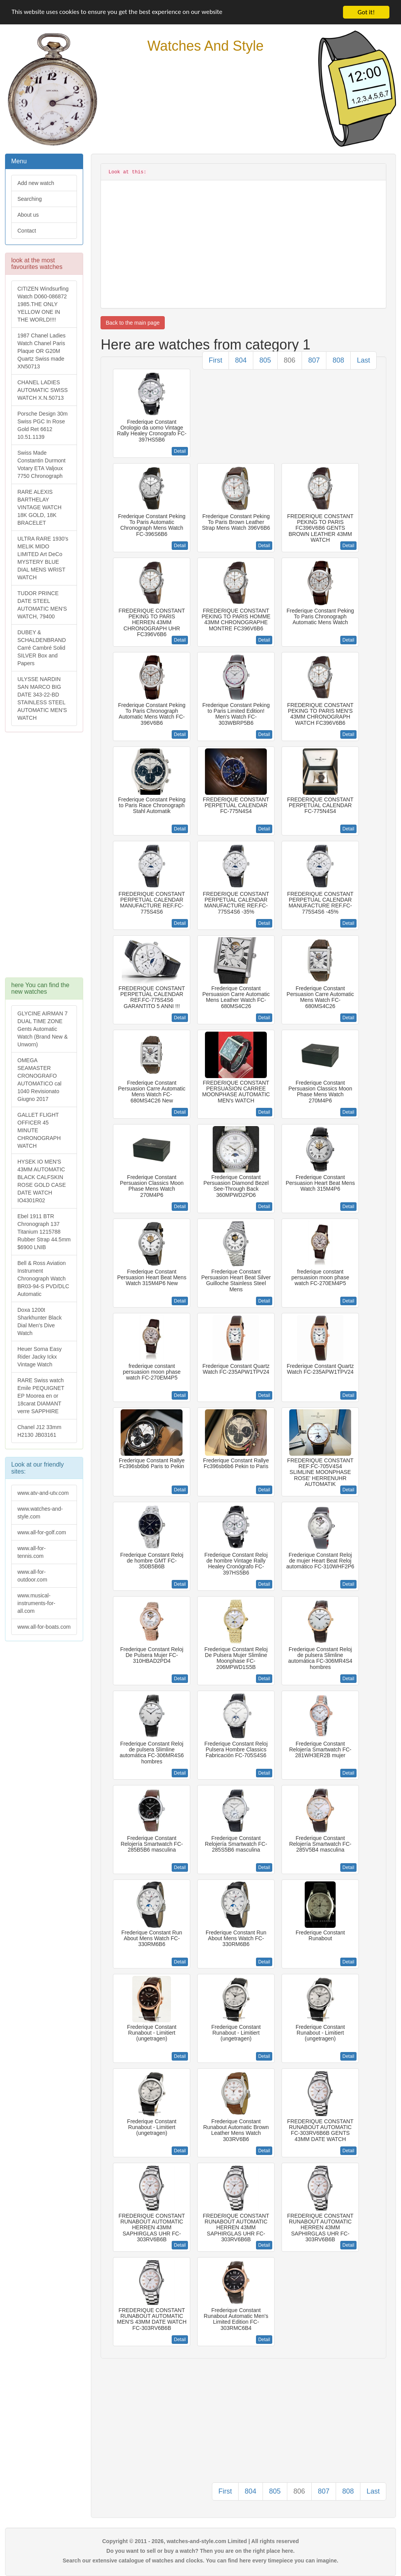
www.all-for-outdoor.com (32, 1576)
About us (28, 215)
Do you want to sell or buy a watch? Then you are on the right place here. (200, 2551)
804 (241, 360)
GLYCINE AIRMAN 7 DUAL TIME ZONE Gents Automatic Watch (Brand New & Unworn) (42, 1029)
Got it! (366, 12)
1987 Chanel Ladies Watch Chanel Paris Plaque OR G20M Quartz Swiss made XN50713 (41, 351)
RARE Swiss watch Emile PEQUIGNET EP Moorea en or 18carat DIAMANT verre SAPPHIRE (40, 1395)
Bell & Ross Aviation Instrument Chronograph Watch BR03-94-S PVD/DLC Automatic (43, 1278)
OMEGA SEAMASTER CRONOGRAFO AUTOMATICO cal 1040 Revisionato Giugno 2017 (39, 1079)
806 (289, 360)
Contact (26, 231)
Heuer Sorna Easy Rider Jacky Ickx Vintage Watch (39, 1357)
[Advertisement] (43, 859)
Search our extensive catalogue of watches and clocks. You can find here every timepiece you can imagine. (200, 2560)
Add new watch (35, 183)
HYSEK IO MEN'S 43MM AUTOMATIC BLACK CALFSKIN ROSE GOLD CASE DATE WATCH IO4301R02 (41, 1181)
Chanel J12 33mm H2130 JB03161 (39, 1431)
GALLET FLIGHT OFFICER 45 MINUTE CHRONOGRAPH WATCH (39, 1130)
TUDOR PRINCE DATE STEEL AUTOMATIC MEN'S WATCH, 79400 (42, 605)
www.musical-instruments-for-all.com (36, 1603)
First (215, 360)
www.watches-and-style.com (40, 1513)
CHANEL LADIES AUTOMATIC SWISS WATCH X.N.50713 (42, 390)
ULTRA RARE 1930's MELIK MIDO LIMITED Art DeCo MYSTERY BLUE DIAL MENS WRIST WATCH (42, 558)
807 (314, 360)
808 (338, 360)
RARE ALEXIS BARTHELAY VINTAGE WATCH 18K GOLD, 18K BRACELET (39, 507)
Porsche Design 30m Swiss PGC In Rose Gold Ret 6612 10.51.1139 (42, 425)
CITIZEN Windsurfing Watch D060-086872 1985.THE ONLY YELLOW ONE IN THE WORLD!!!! (42, 304)
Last (363, 360)
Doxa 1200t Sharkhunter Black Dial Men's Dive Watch (39, 1321)
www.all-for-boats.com (44, 1627)
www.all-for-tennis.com (31, 1552)
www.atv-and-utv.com (43, 1493)
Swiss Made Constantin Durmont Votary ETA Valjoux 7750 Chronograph (41, 464)
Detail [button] (180, 451)
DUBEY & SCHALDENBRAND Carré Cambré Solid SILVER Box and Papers (41, 647)
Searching (29, 199)
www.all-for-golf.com (41, 1532)
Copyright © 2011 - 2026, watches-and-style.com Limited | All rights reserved (200, 2541)
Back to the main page (132, 323)
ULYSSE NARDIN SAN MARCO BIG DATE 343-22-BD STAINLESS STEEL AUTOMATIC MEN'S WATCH (42, 698)
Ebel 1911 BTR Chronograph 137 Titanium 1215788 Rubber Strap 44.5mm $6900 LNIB (44, 1231)
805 (265, 360)
